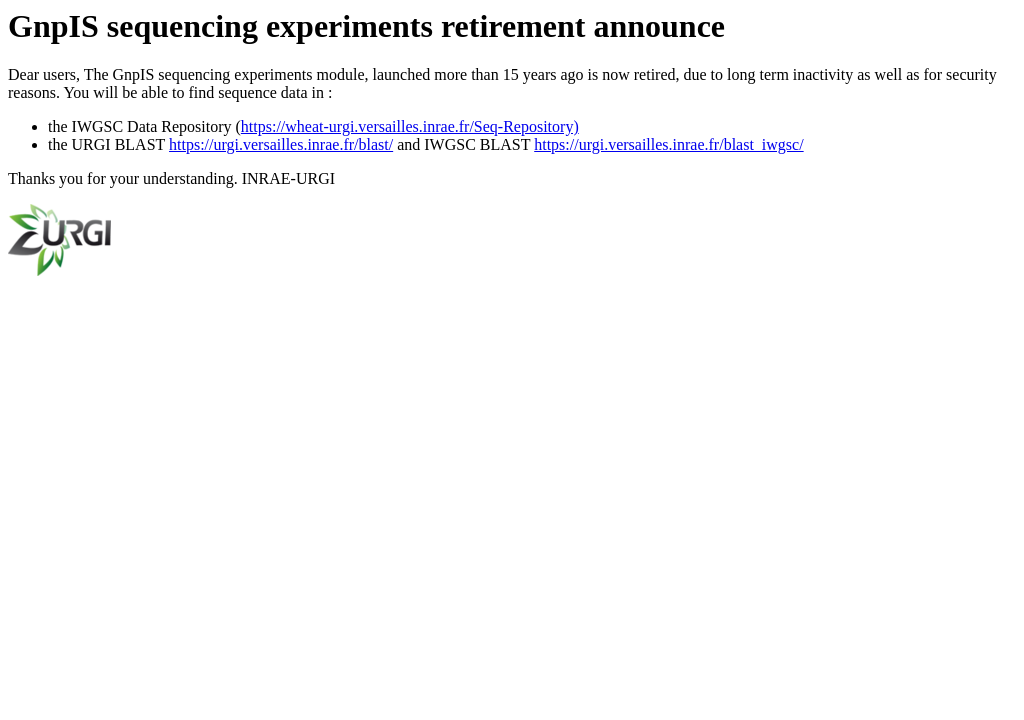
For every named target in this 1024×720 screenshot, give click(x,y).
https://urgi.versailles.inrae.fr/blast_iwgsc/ (668, 144)
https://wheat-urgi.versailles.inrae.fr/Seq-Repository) (410, 126)
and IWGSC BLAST (463, 144)
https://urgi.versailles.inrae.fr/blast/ (281, 144)
